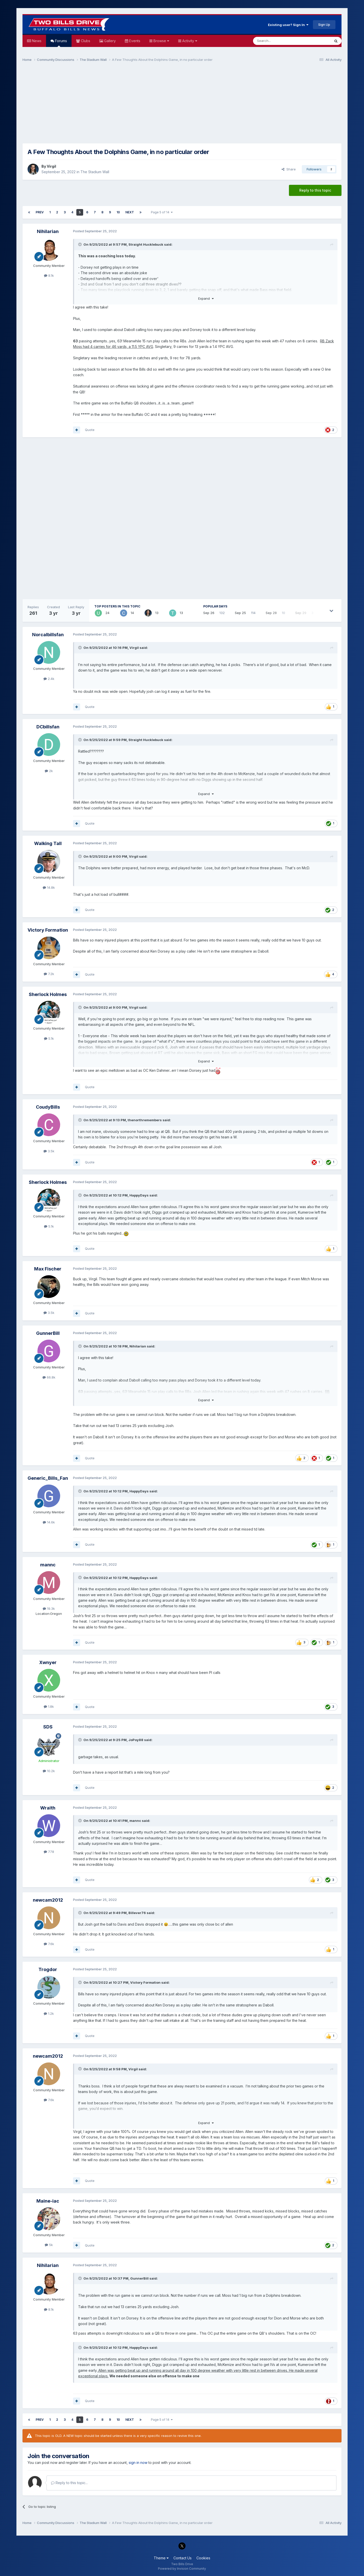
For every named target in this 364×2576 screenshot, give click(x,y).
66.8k (48, 1377)
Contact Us (182, 2558)
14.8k (49, 887)
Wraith (47, 1807)
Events (134, 41)
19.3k (49, 1608)
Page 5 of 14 (162, 212)
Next (129, 212)
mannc (48, 1564)
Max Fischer (47, 1268)
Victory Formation (48, 930)
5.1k (49, 1038)
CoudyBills (48, 1107)
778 (49, 1852)
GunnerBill (48, 1333)
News (36, 41)
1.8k (49, 1706)
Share (289, 169)
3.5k (48, 1151)
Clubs (85, 41)
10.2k (49, 1771)
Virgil (51, 166)
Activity (189, 41)
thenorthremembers (145, 1120)
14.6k (49, 1522)
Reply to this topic (315, 190)
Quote (90, 430)
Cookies (203, 2558)
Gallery (109, 41)
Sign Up (324, 24)
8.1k (49, 275)
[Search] (279, 41)
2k (49, 771)
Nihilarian (48, 231)
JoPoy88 (135, 1740)
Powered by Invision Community (182, 2568)
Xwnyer (48, 1662)
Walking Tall (48, 843)
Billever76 (137, 1913)
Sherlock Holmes (48, 994)
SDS (48, 1726)
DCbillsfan (47, 726)
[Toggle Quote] (80, 244)
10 (118, 212)
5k (49, 2245)
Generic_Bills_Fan (48, 1478)
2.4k (48, 679)
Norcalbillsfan (48, 634)
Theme (161, 2558)
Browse (160, 41)
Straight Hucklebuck (145, 244)
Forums (60, 43)
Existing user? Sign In (288, 25)
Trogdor (47, 1969)
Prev (40, 212)
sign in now (138, 2462)
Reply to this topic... (69, 2483)
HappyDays (139, 1195)
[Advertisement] (182, 105)
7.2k (49, 974)
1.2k (49, 2013)
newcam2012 (48, 1900)
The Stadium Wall (94, 172)
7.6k (49, 1944)
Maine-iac (47, 2201)
